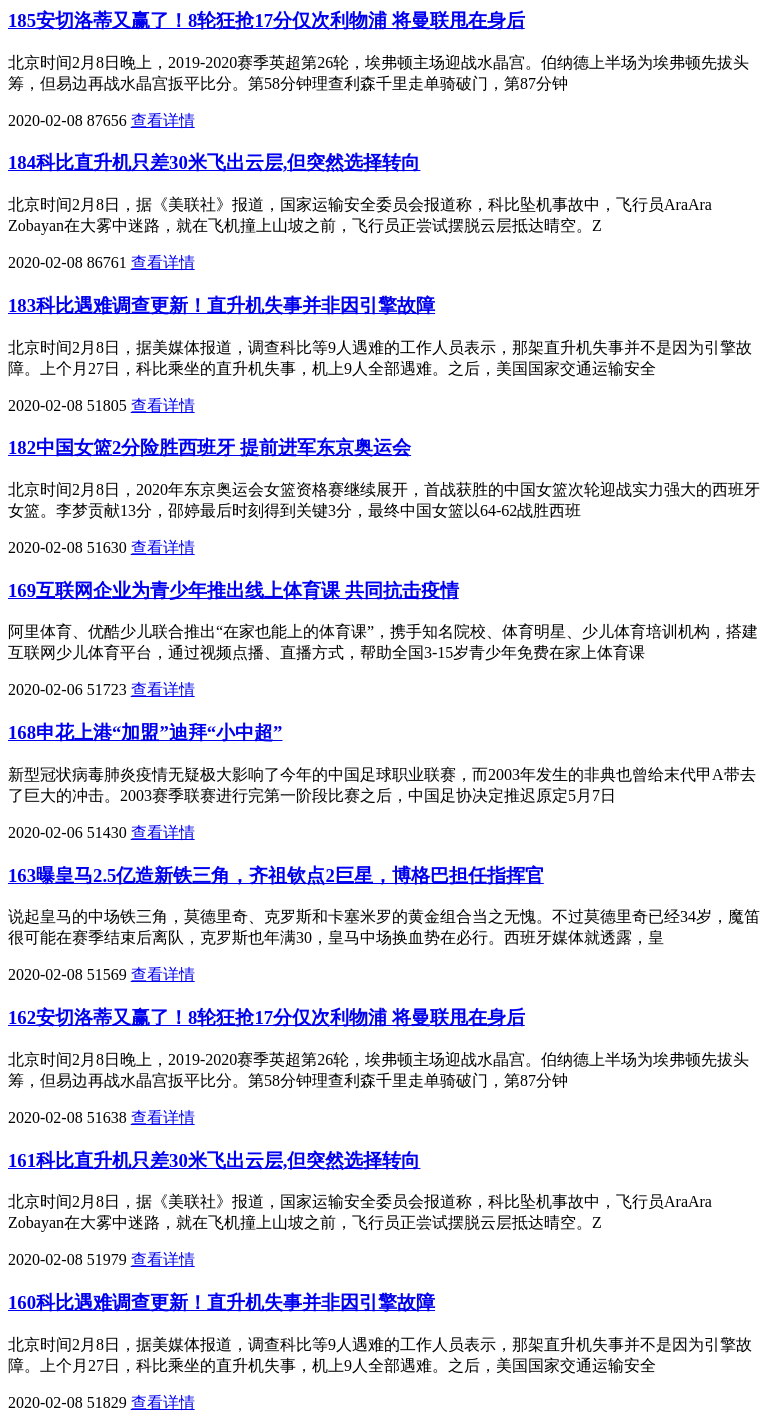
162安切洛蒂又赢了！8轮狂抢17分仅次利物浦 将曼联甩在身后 (266, 1017)
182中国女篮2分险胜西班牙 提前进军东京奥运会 (209, 447)
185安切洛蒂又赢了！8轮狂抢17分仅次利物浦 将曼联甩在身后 (266, 20)
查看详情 (163, 120)
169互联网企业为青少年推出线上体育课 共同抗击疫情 (233, 590)
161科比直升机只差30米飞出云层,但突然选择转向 (214, 1160)
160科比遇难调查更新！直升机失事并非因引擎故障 (221, 1302)
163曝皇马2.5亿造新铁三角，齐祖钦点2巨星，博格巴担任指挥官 (276, 875)
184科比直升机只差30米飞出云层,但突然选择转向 (214, 162)
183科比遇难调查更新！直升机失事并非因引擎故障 (221, 305)
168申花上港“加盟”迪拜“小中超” (145, 732)
